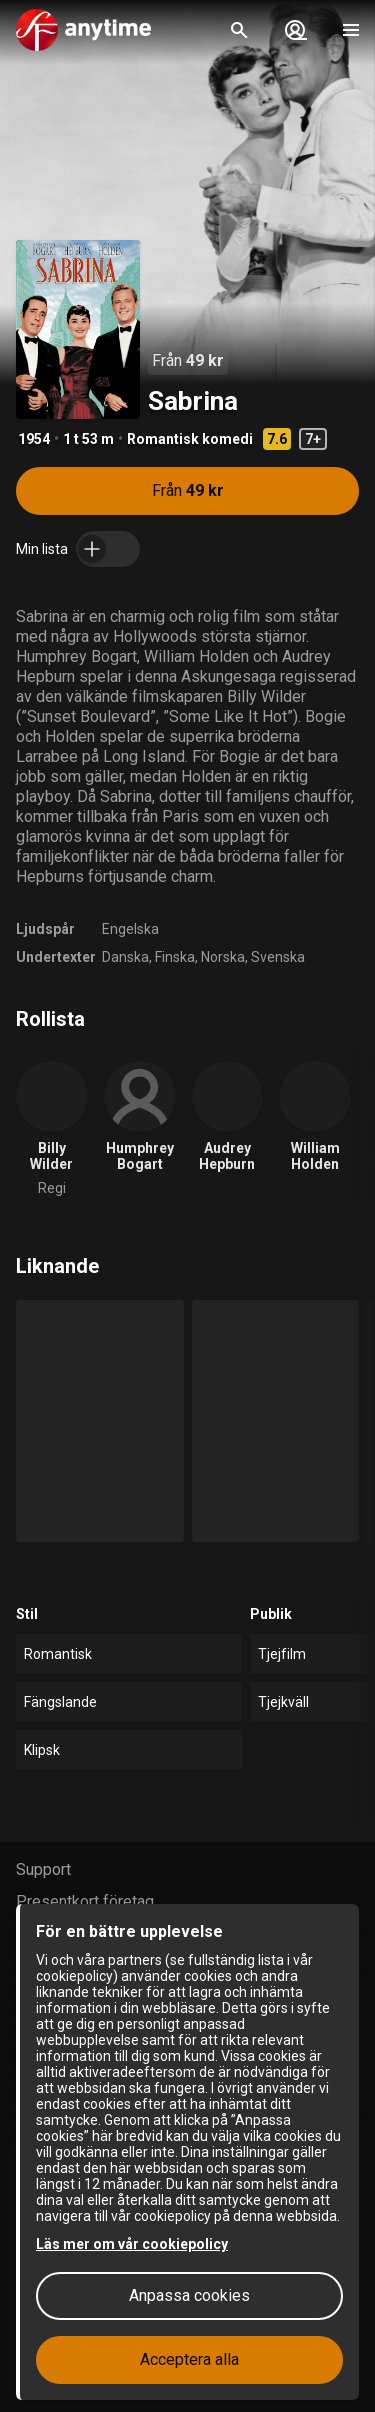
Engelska (130, 929)
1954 (34, 439)
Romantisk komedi (190, 439)
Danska (125, 957)
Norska (223, 957)
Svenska (278, 957)
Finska (175, 957)
